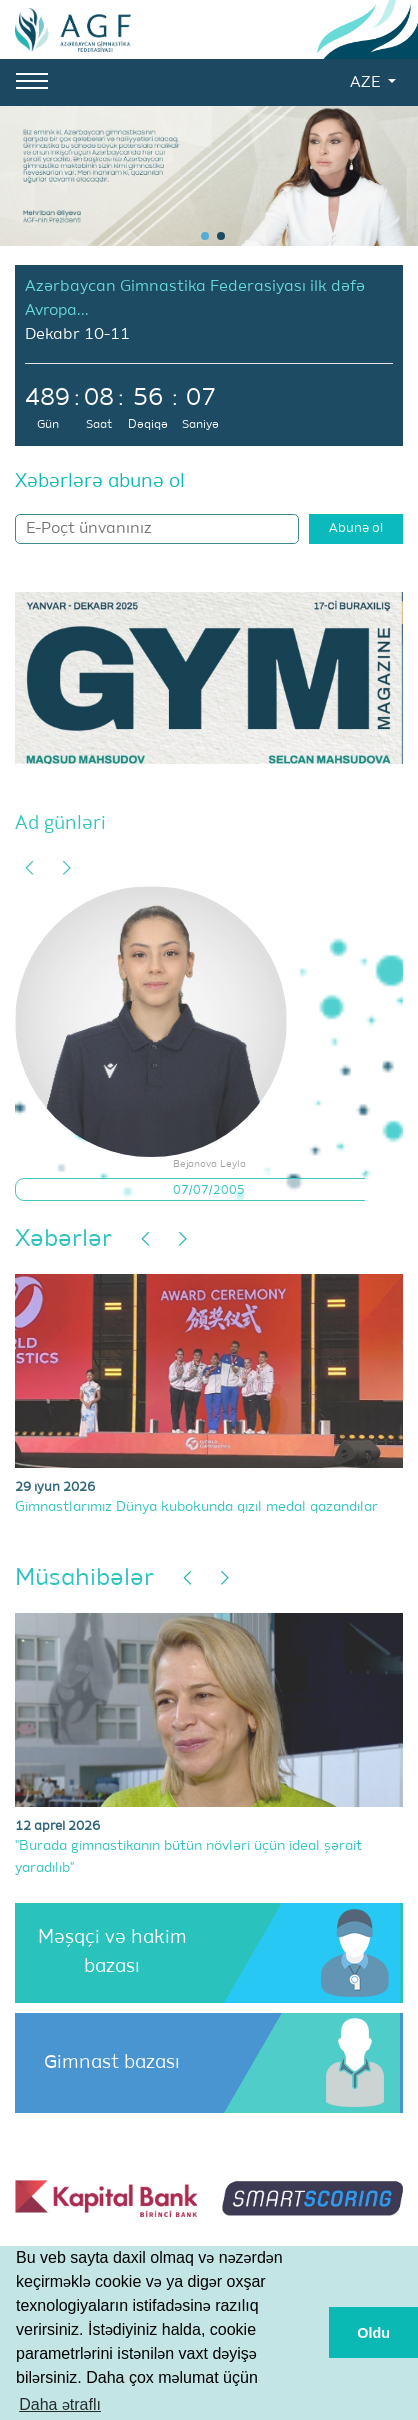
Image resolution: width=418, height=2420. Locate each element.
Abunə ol (356, 528)
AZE (367, 83)
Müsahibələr (84, 1578)
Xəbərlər (63, 1239)
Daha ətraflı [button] (60, 2404)
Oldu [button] (373, 2333)
